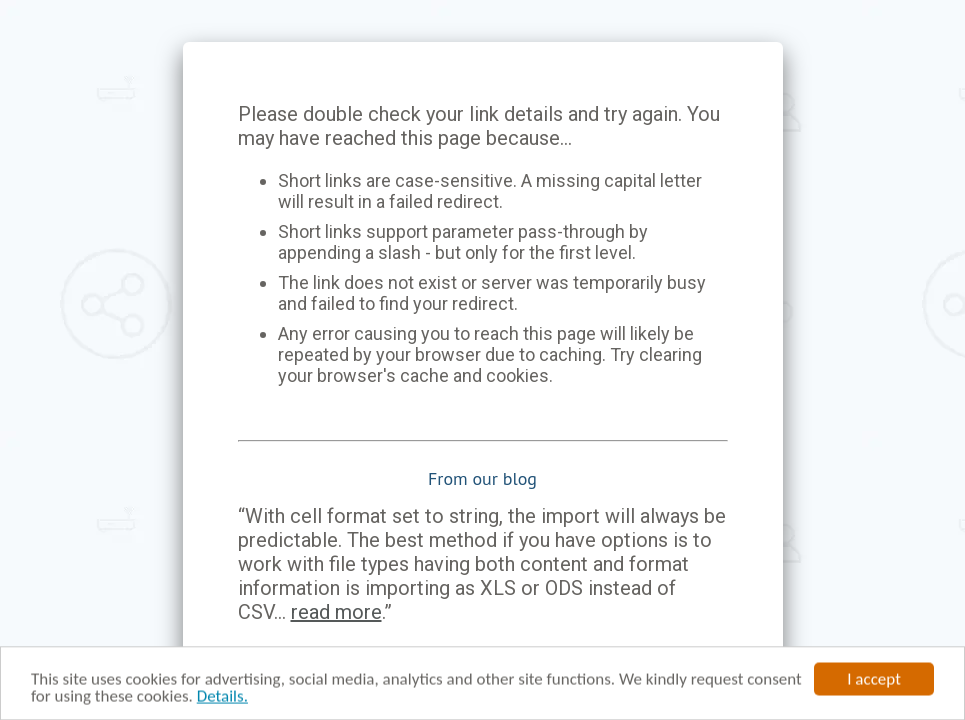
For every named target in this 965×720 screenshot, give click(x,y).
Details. (222, 697)
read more (336, 612)
